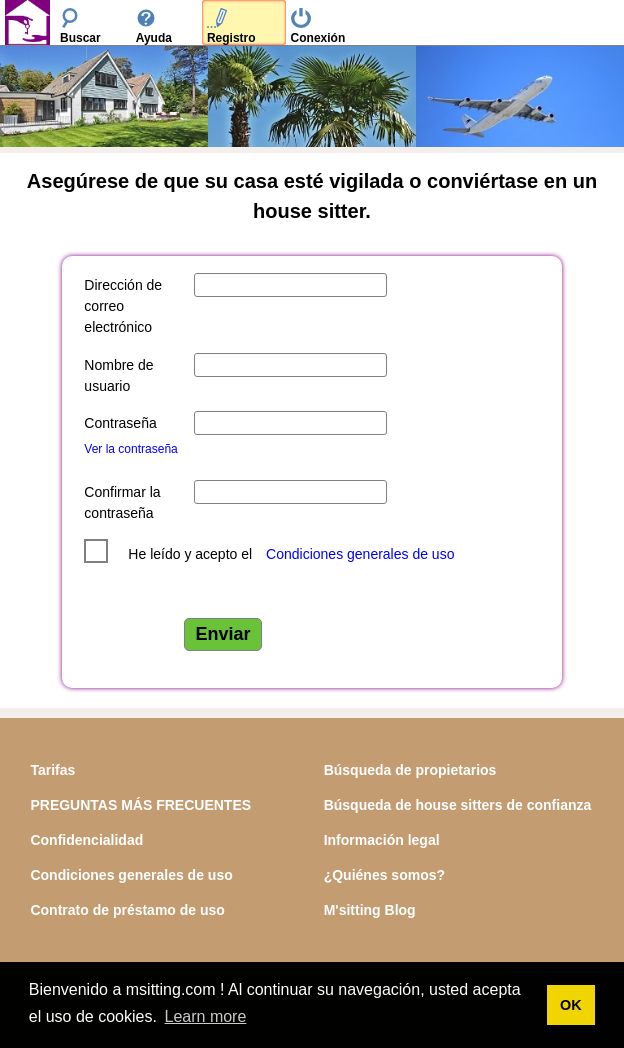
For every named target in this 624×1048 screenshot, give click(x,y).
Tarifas (52, 770)
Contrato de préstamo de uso (127, 910)
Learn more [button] (206, 1016)
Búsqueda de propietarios (410, 770)
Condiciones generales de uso (360, 554)
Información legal (382, 840)
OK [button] (571, 1005)
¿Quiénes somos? (384, 875)
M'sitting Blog (370, 910)
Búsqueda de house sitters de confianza (458, 805)
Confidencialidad (86, 840)
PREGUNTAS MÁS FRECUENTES (140, 805)
